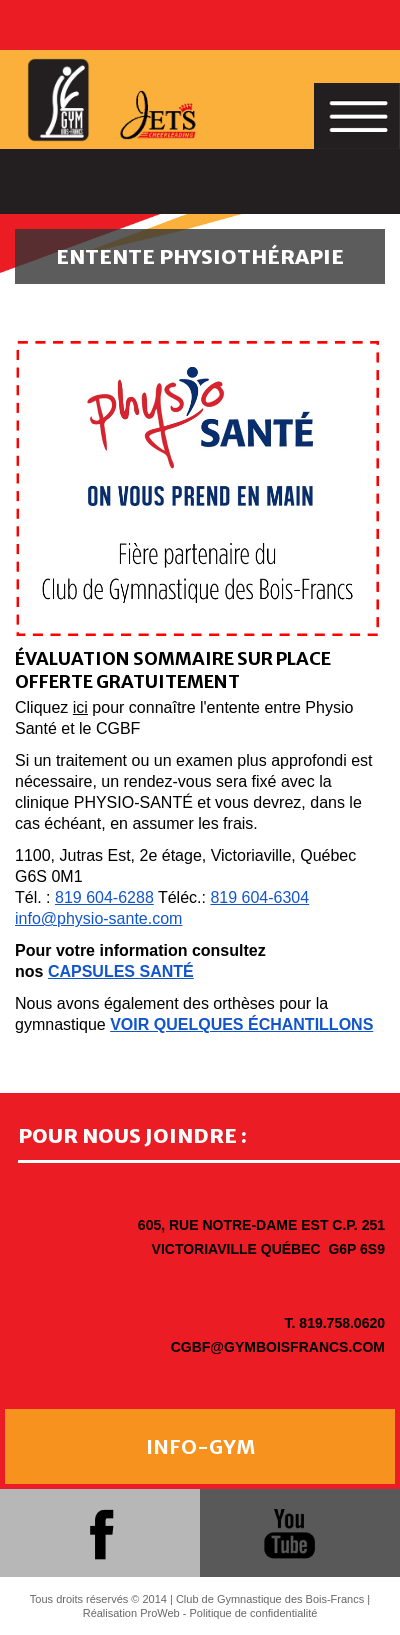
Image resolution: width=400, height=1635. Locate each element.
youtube (289, 1533)
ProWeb (160, 1613)
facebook (100, 1533)
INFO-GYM (200, 1446)
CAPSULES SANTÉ (121, 971)
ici (80, 707)
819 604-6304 (259, 897)
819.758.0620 (342, 1323)
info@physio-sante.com (98, 918)
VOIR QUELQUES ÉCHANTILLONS (241, 1024)
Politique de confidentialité (254, 1613)
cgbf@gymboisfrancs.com (278, 1347)
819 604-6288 (104, 897)
